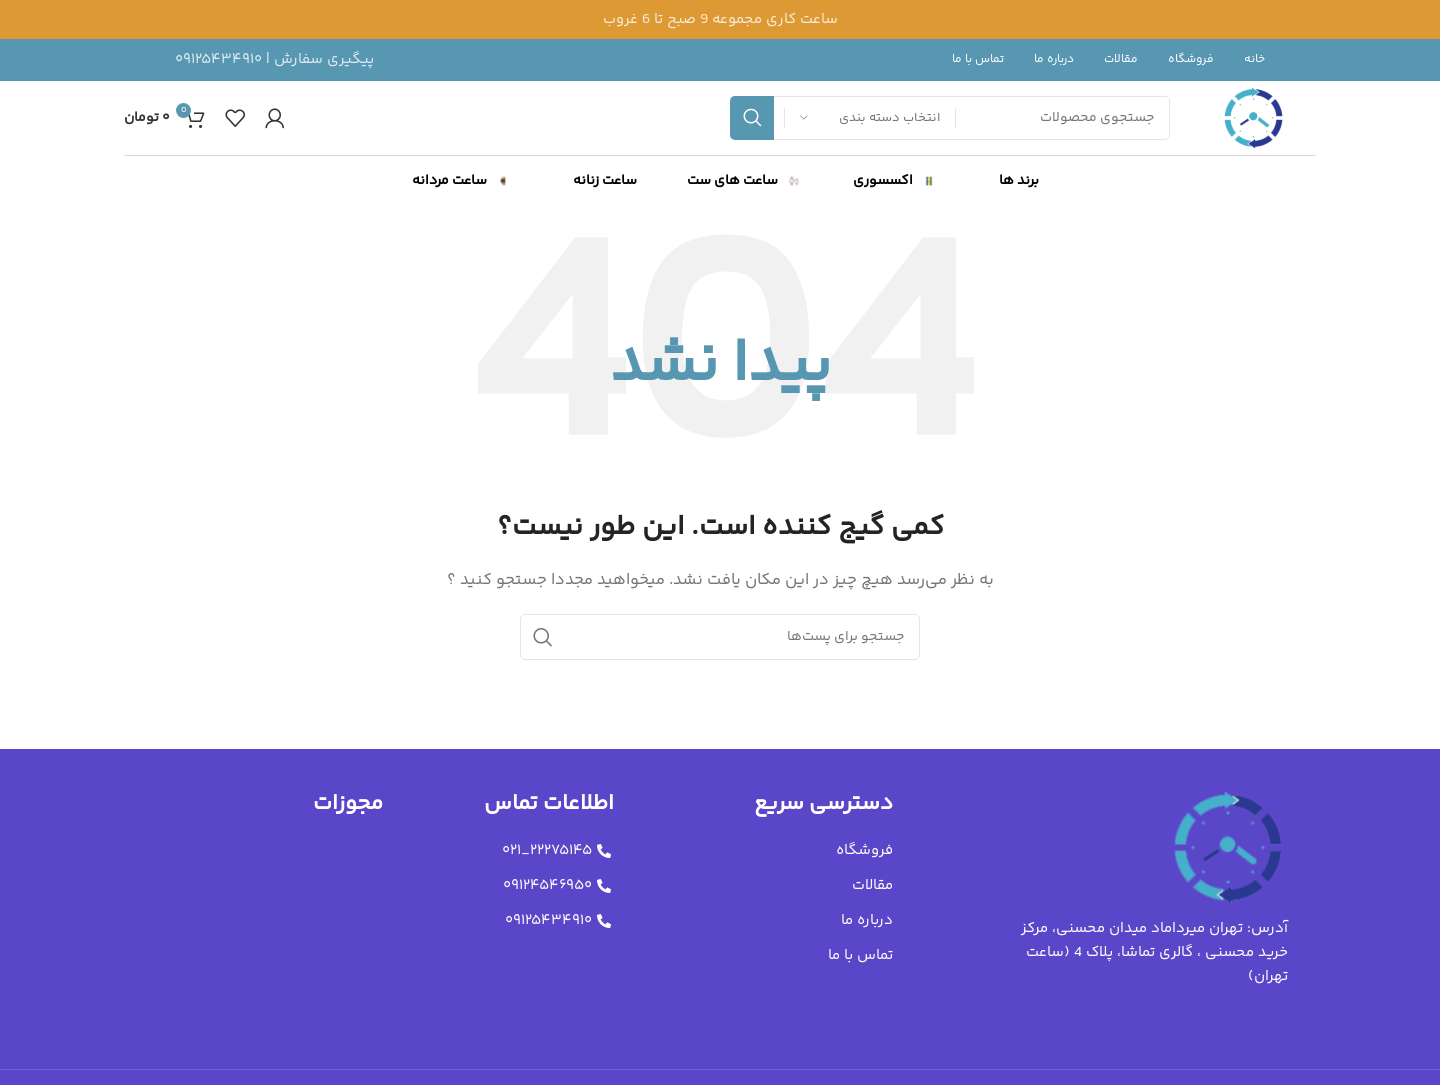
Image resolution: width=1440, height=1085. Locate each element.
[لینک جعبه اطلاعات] (274, 60)
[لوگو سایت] (1253, 117)
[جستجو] (720, 637)
